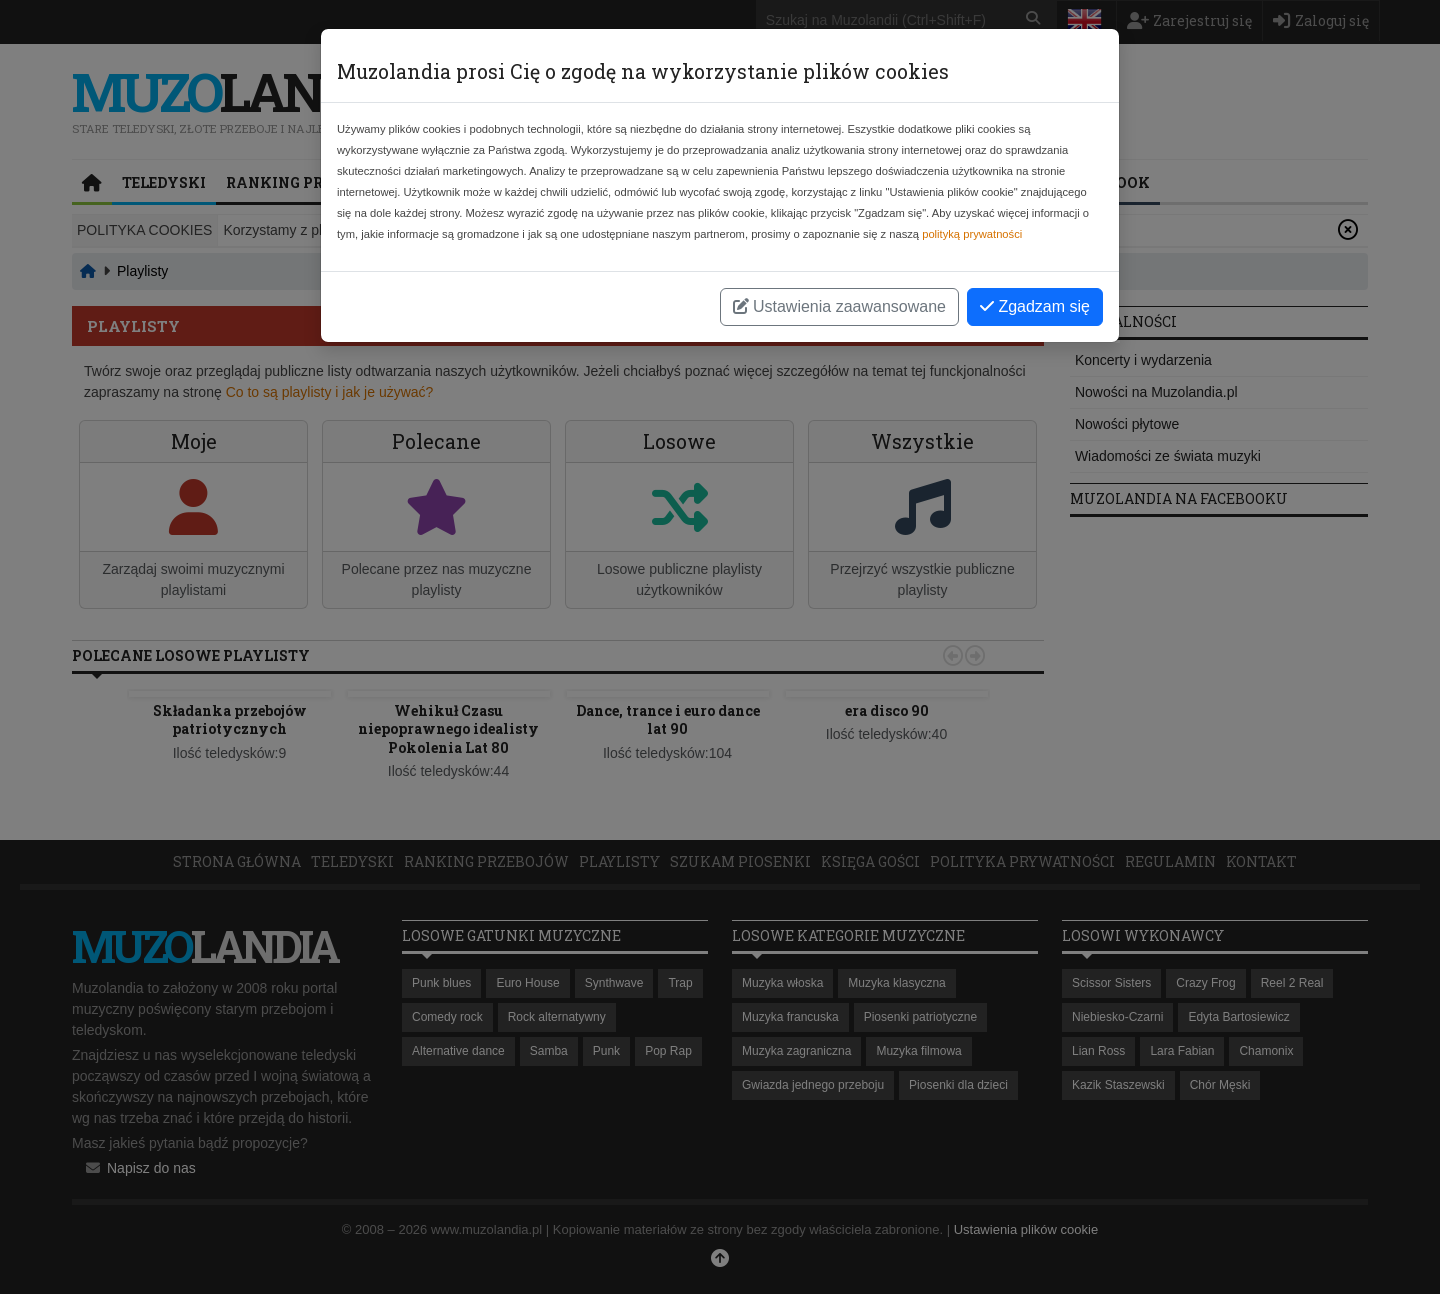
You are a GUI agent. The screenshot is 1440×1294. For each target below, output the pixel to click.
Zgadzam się (1035, 306)
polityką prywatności (972, 234)
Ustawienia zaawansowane (839, 306)
